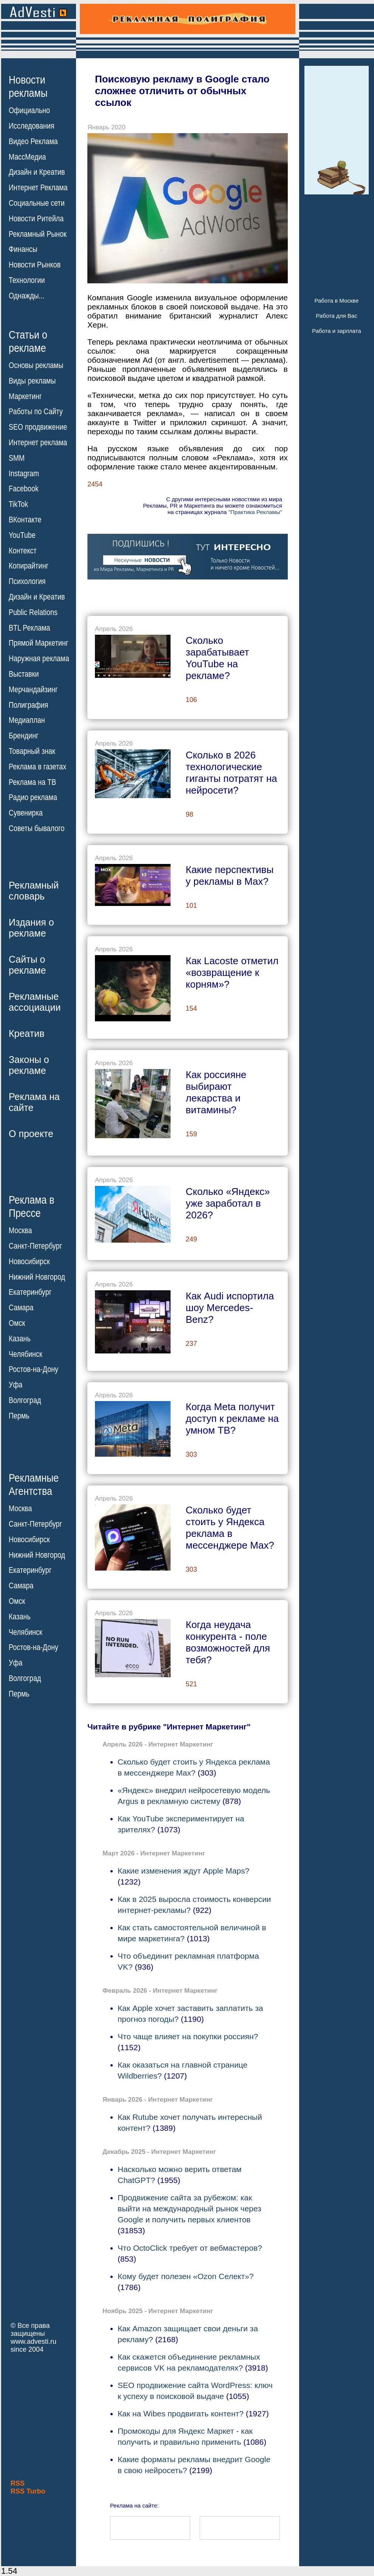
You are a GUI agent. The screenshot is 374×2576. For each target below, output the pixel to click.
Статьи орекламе (28, 341)
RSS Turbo (28, 2491)
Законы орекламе (29, 1065)
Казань (20, 1338)
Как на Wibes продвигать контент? (181, 2413)
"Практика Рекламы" (255, 512)
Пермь (19, 1415)
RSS (18, 2483)
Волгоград (25, 1400)
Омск (17, 1323)
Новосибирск (29, 1261)
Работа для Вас (336, 315)
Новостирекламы (28, 86)
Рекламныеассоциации (35, 1002)
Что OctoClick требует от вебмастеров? (190, 2248)
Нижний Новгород (37, 1276)
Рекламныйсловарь (34, 890)
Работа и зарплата (336, 331)
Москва (20, 1230)
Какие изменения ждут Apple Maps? (183, 1870)
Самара (21, 1307)
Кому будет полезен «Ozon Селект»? (186, 2276)
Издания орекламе (31, 927)
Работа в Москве (336, 300)
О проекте (31, 1133)
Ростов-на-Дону (33, 1369)
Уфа (15, 1384)
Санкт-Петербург (35, 1246)
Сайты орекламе (27, 965)
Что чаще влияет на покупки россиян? (188, 2036)
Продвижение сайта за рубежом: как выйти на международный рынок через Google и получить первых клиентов (189, 2208)
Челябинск (25, 1353)
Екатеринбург (30, 1292)
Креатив (26, 1033)
